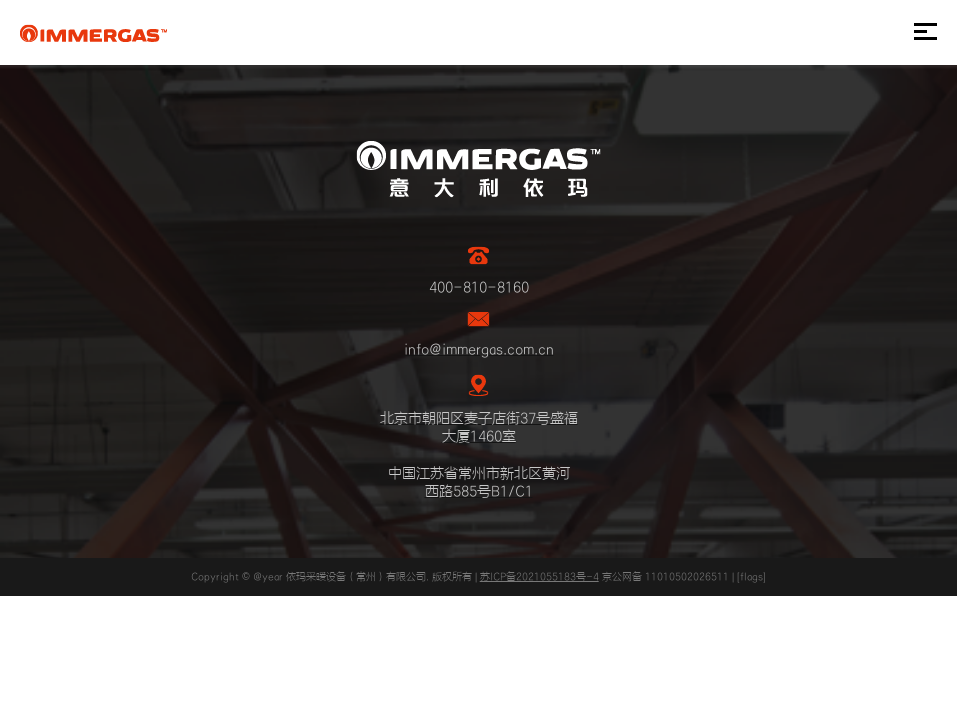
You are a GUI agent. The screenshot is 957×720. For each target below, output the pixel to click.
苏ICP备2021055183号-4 (539, 577)
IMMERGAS (93, 33)
